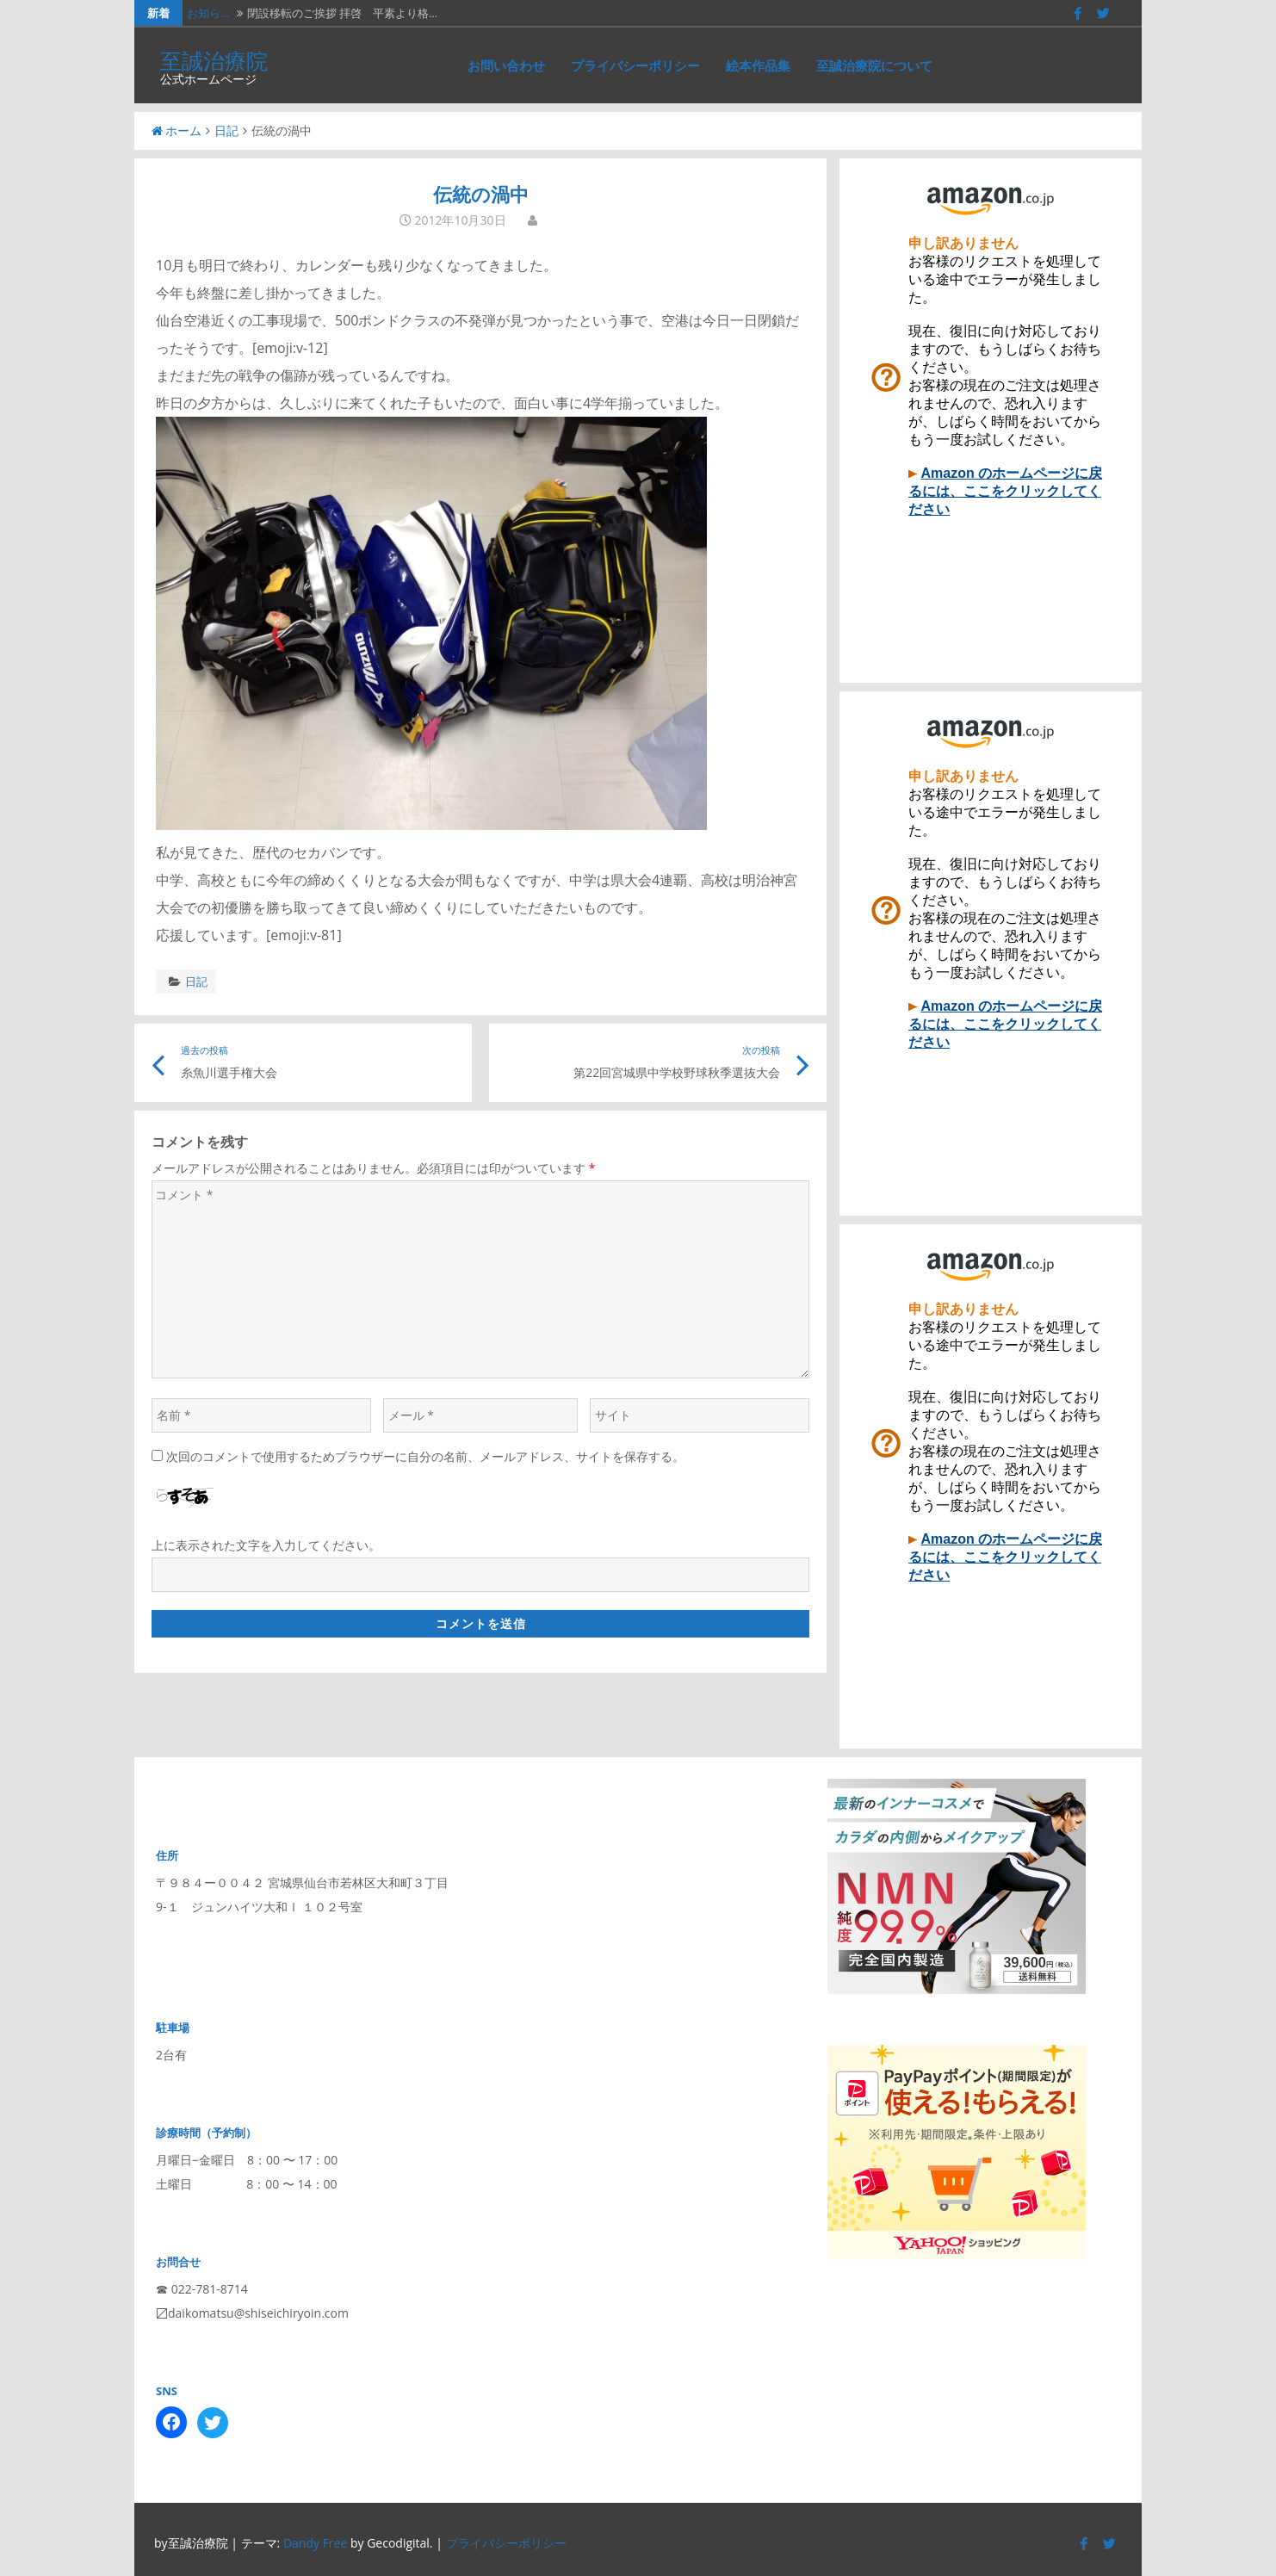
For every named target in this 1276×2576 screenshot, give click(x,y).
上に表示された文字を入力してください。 (266, 1545)
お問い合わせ (506, 65)
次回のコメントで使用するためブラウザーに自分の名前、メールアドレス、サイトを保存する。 (425, 1456)
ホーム (176, 130)
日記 (226, 130)
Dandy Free (315, 2543)
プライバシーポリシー (635, 65)
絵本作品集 (758, 65)
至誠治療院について (874, 65)
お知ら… (208, 13)
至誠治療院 (214, 60)
